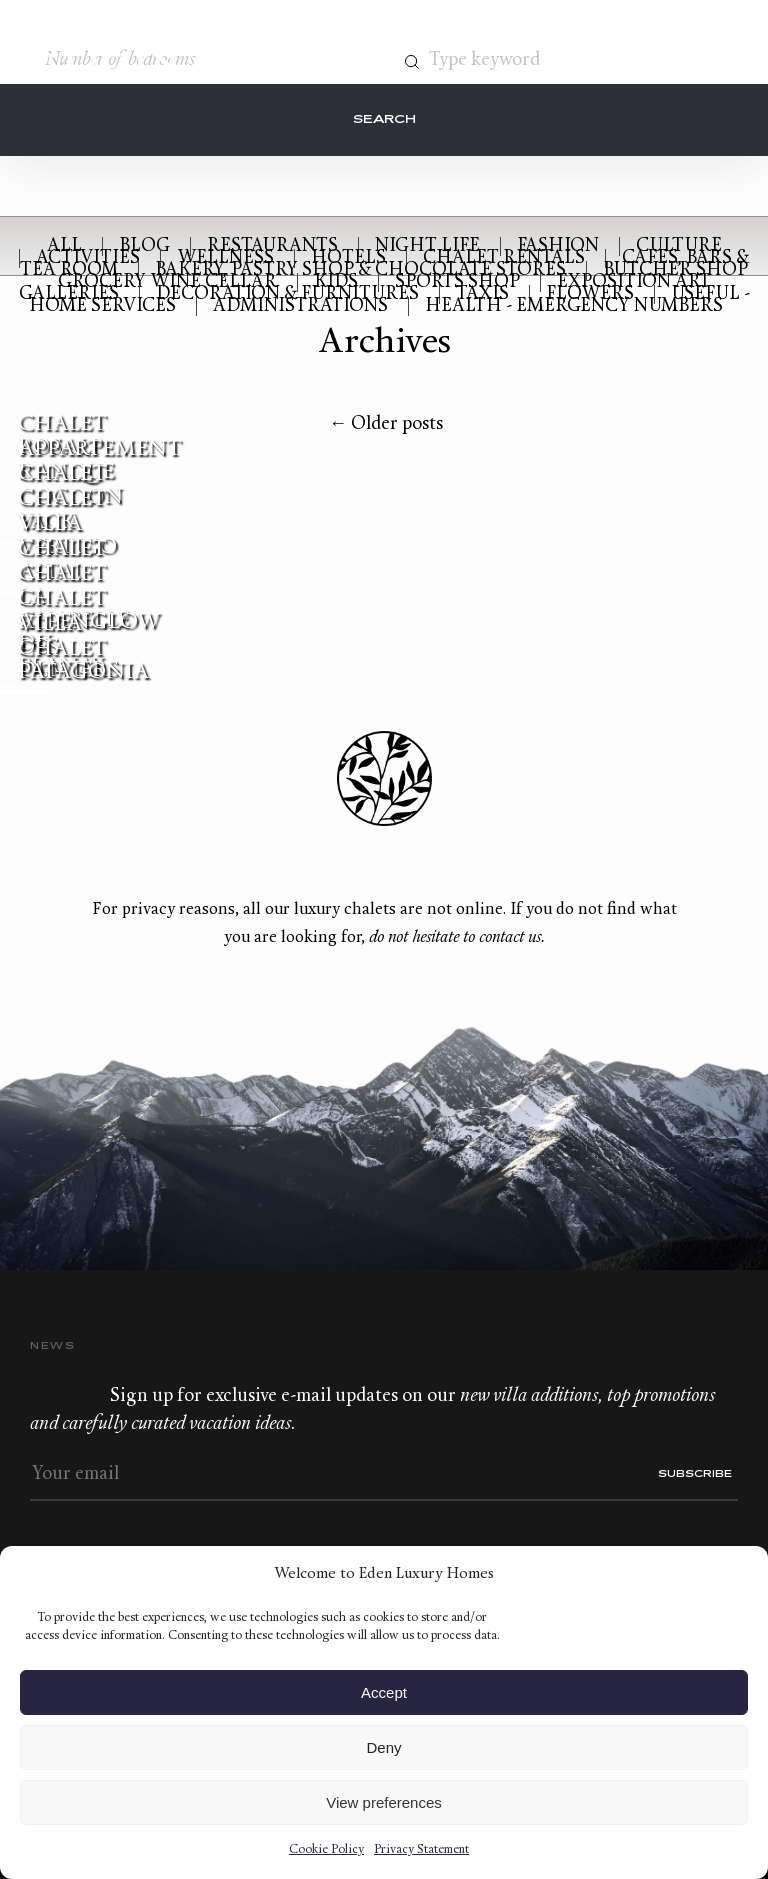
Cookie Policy (326, 1850)
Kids (336, 282)
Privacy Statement (421, 1850)
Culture (679, 246)
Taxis (482, 294)
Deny (383, 1747)
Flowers (590, 294)
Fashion (558, 246)
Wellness (225, 258)
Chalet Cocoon (70, 486)
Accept (384, 1692)
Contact (618, 58)
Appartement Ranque (100, 461)
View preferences (384, 1802)
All (64, 246)
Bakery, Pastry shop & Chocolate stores (360, 270)
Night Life (427, 246)
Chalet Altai (62, 561)
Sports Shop (457, 282)
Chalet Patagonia (83, 661)
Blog (144, 246)
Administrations (300, 306)
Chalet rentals (504, 258)
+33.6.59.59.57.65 (655, 58)
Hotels (348, 258)
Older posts (386, 424)
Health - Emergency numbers (574, 306)
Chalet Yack (62, 511)
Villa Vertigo (67, 536)
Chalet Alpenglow (89, 611)
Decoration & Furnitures (287, 294)
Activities (88, 258)
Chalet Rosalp (62, 436)
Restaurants (272, 246)
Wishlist (692, 58)
